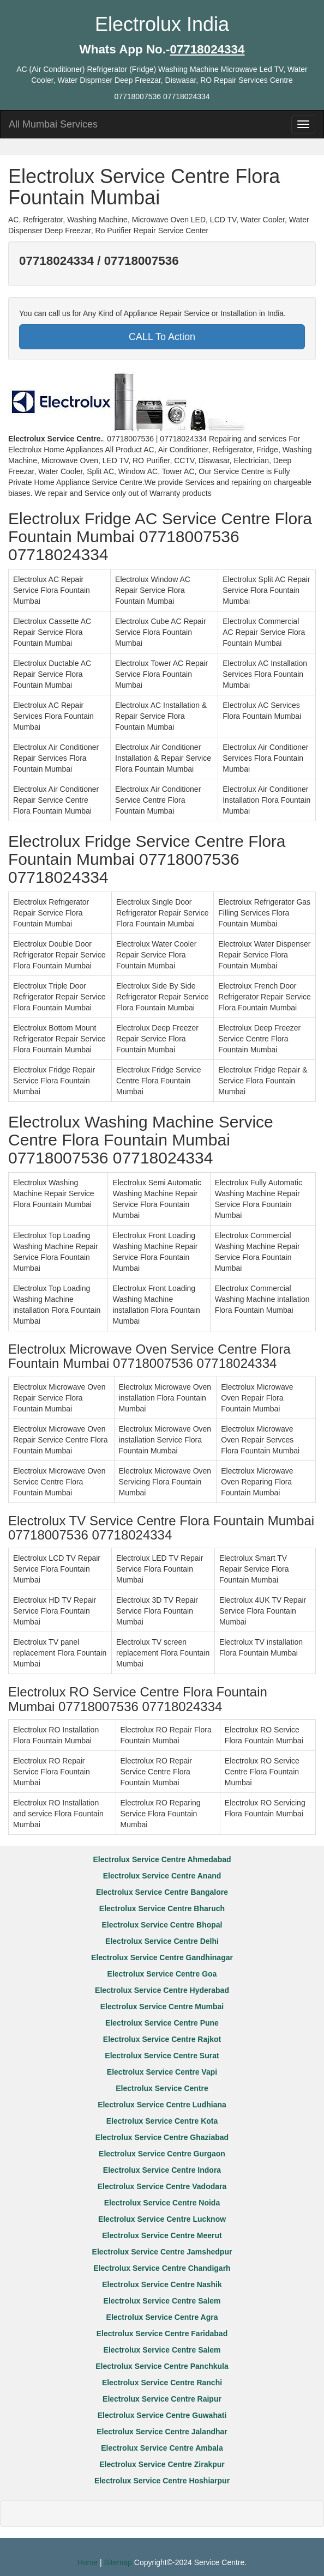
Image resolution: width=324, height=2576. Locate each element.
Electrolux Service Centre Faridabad (162, 2333)
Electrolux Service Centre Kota (162, 2121)
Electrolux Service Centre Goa (162, 1973)
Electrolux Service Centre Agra (162, 2317)
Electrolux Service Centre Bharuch (162, 1908)
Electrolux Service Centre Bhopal (162, 1924)
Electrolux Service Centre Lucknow (162, 2219)
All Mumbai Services (53, 124)
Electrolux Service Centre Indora (162, 2170)
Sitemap (118, 2562)
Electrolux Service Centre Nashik (161, 2284)
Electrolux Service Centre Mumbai (162, 2006)
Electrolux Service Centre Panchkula (162, 2366)
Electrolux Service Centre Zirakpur (162, 2464)
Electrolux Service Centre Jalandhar (162, 2431)
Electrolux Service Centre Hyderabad (162, 1990)
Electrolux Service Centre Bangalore (162, 1892)
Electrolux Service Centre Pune (162, 2023)
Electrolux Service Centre (162, 2088)
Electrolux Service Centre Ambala (162, 2448)
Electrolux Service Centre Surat (162, 2055)
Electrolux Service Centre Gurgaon (162, 2153)
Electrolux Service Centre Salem (162, 2300)
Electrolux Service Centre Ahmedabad (162, 1859)
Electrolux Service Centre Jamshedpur (162, 2251)
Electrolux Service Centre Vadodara (162, 2186)
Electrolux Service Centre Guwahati (162, 2415)
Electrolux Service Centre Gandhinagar (162, 1957)
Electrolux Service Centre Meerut (161, 2235)
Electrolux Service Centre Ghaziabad (162, 2137)
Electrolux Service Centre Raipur (162, 2399)
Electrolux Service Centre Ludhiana (162, 2104)
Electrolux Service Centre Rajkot (162, 2039)
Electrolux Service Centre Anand (162, 1875)
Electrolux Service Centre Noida (162, 2202)
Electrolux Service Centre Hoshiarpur (162, 2480)
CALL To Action (162, 336)
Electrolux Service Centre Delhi (162, 1941)
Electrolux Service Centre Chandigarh (161, 2268)
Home (87, 2562)
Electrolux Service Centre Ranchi (162, 2382)
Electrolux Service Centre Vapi (162, 2072)
